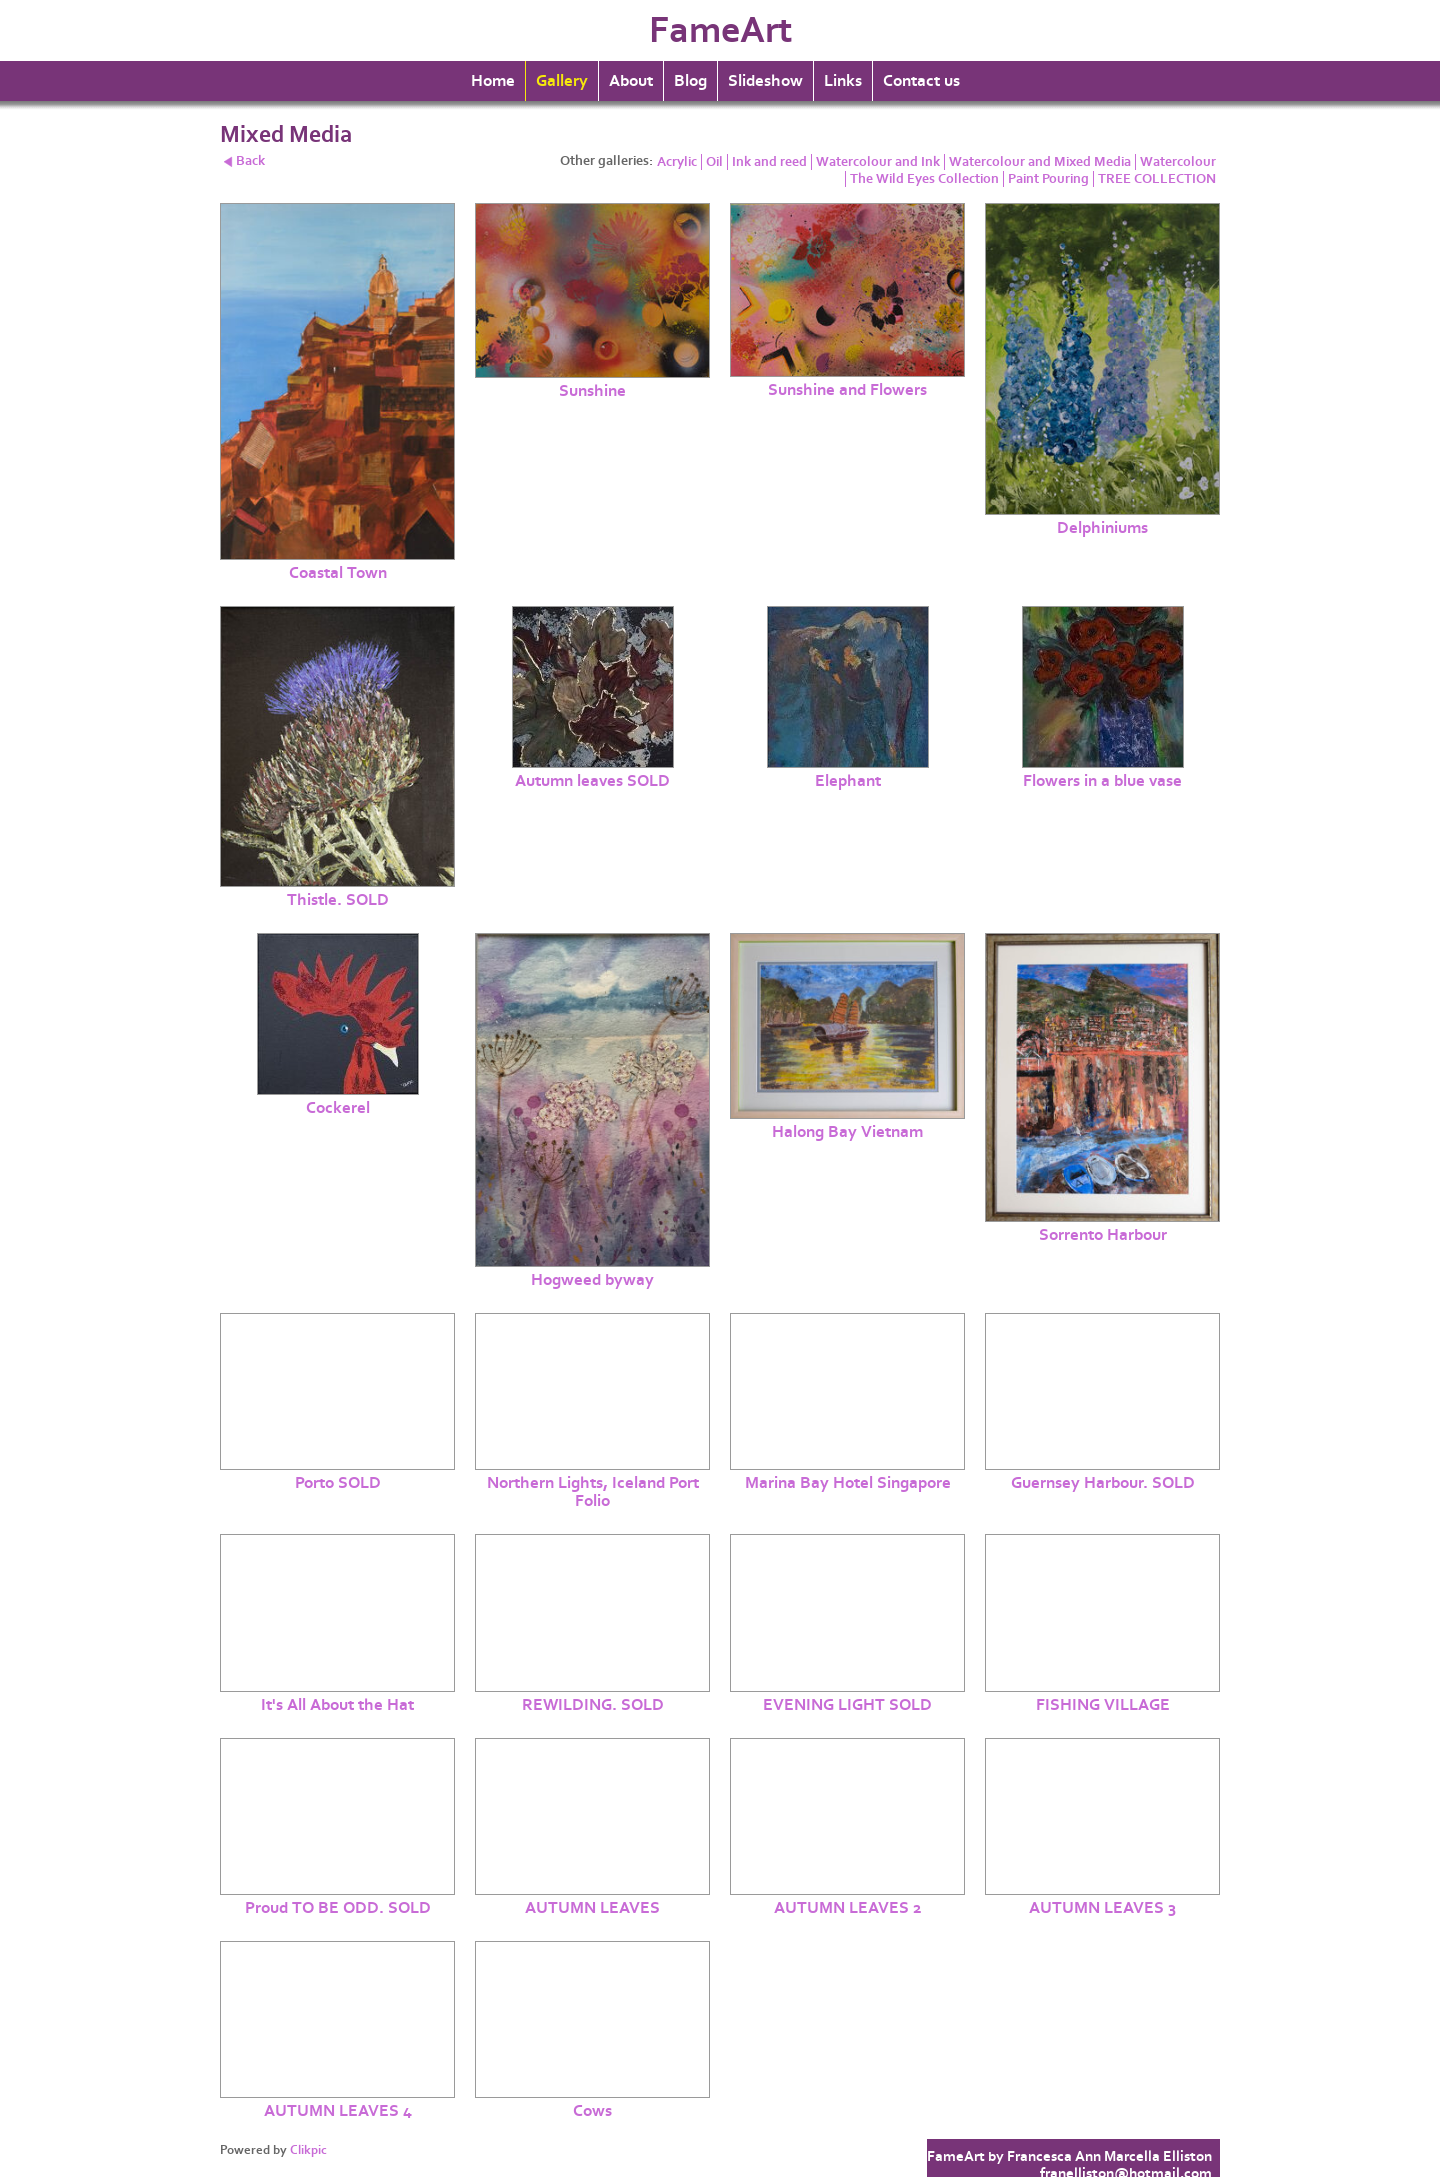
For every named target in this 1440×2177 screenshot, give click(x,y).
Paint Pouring (1048, 179)
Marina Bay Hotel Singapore (848, 1483)
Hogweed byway (592, 1280)
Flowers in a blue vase (1102, 781)
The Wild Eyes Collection (924, 179)
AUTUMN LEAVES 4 (338, 2111)
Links (843, 81)
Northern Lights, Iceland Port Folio (593, 1492)
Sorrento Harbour (1103, 1235)
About (631, 81)
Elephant (848, 781)
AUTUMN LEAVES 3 (1102, 1908)
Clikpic (308, 2150)
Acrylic (677, 162)
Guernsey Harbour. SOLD (1103, 1483)
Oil (714, 162)
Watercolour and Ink (878, 162)
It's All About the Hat (337, 1705)
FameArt (720, 30)
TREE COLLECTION (1157, 179)
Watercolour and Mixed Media (1040, 162)
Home (493, 81)
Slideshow (765, 81)
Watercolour (1178, 162)
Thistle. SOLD (338, 900)
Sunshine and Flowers (847, 390)
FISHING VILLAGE (1103, 1705)
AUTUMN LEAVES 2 (847, 1908)
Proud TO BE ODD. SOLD (338, 1908)
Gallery (562, 81)
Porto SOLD (338, 1483)
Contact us (921, 81)
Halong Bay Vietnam (847, 1132)
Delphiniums (1102, 528)
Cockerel (338, 1108)
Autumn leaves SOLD (592, 781)
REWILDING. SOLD (593, 1705)
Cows (592, 2111)
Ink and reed (769, 162)
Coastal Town (338, 573)
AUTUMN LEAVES (592, 1908)
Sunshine (592, 391)
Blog (690, 81)
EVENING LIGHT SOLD (847, 1705)
